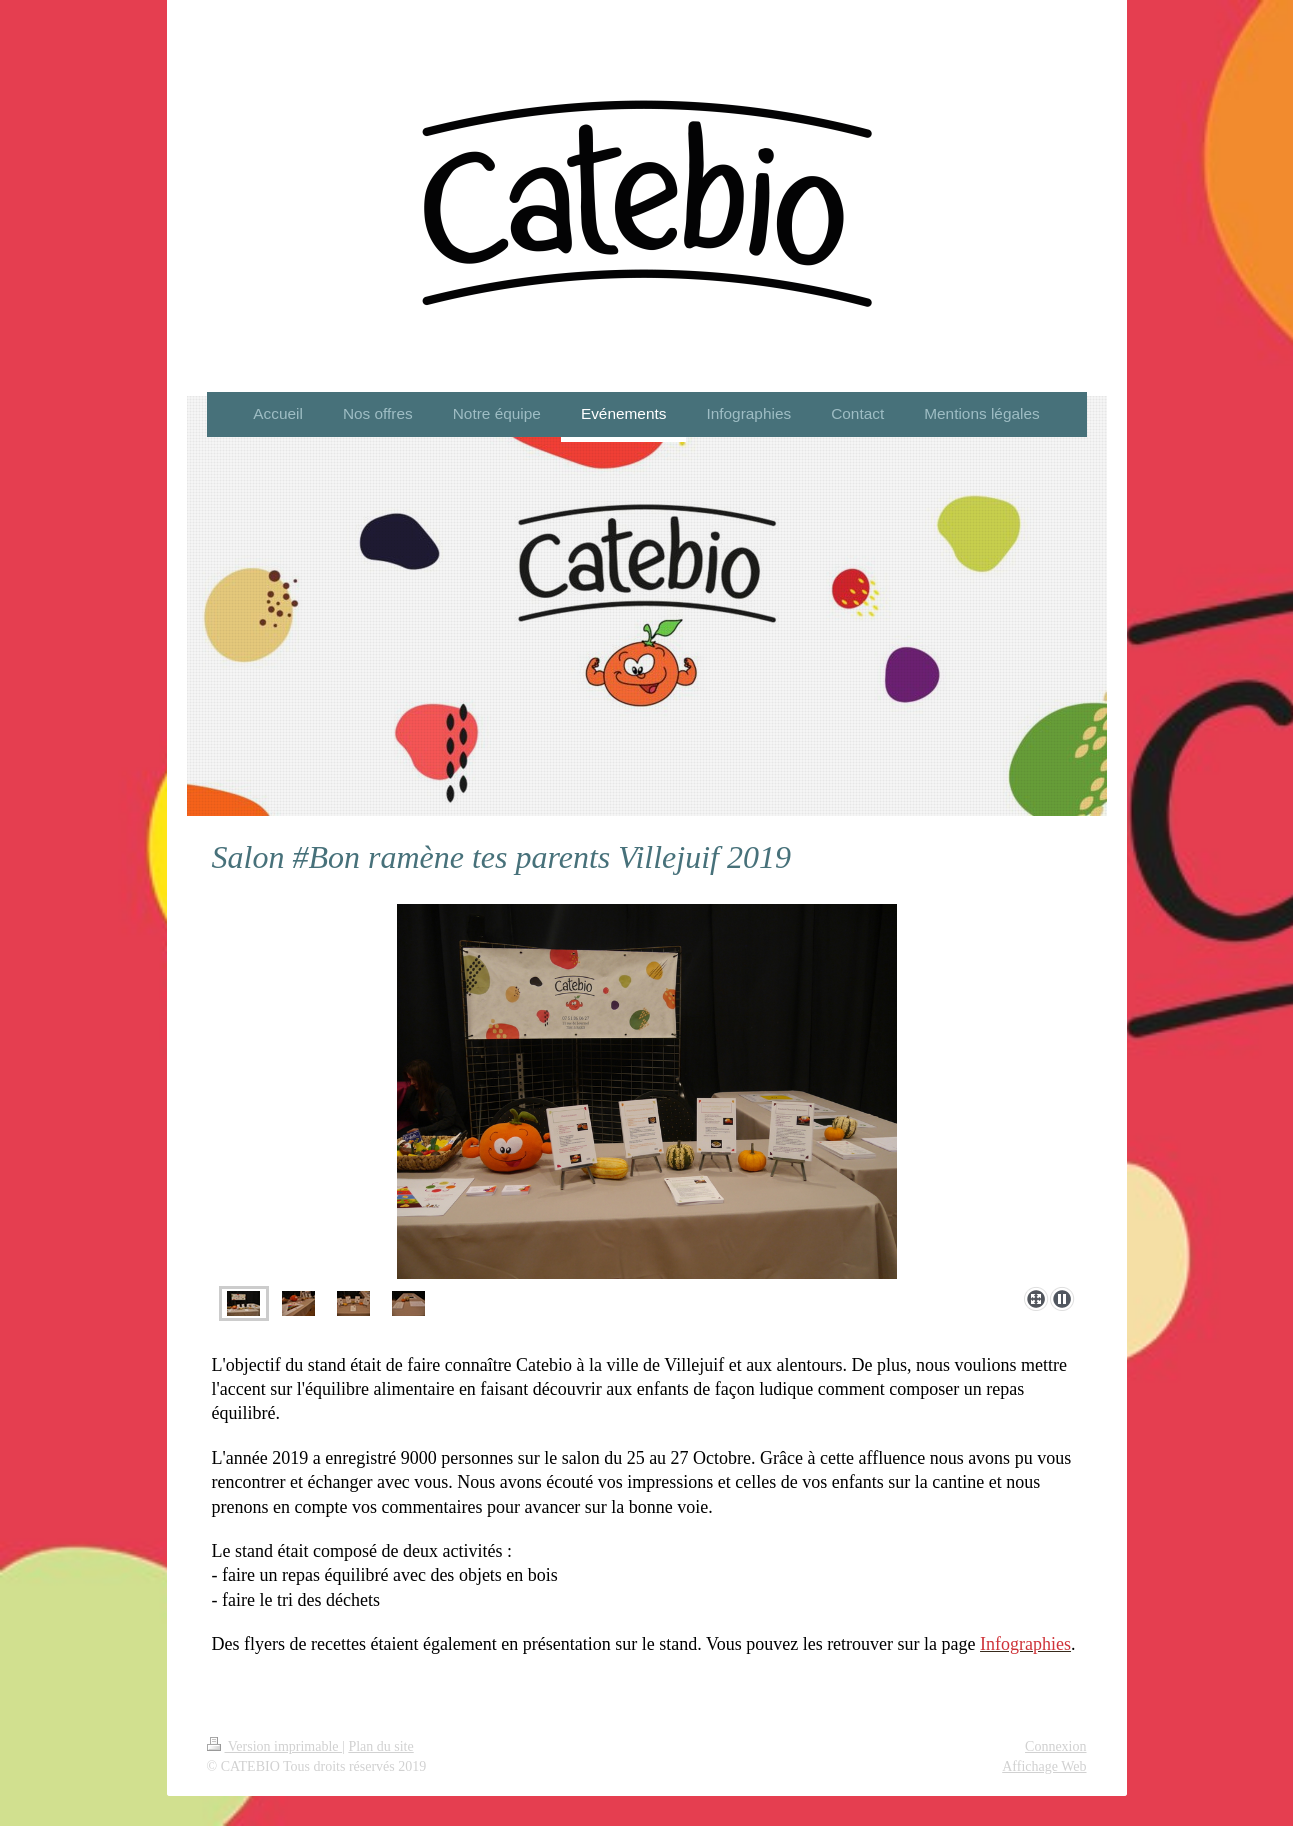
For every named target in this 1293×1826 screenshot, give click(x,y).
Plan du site (380, 1746)
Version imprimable (275, 1746)
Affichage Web (1044, 1766)
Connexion (1055, 1746)
